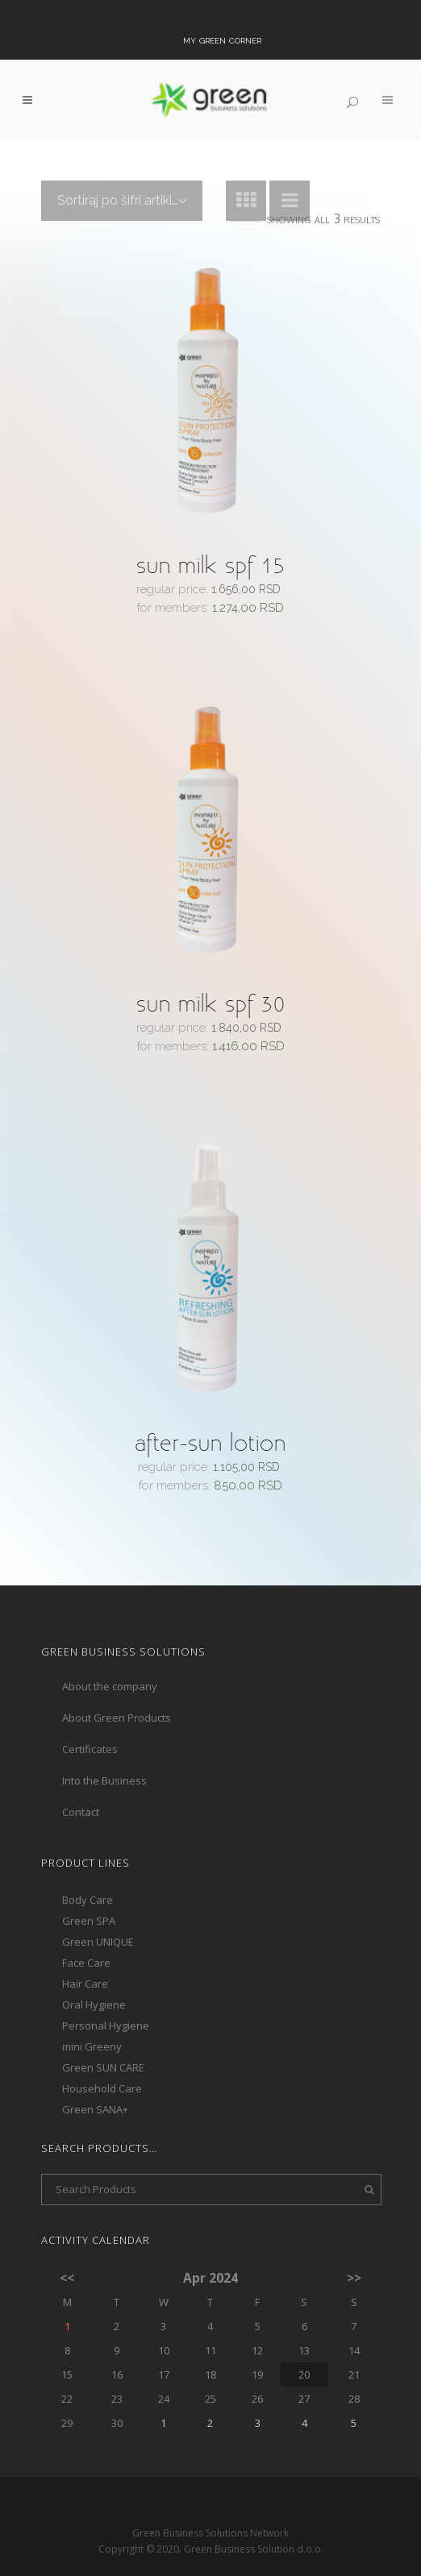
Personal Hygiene (105, 1995)
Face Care (86, 1933)
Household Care (102, 2058)
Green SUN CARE (103, 2037)
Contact (80, 1782)
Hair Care (85, 1954)
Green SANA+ (95, 2079)
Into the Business (104, 1750)
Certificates (90, 1719)
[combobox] (121, 201)
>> (354, 2249)
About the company (109, 1656)
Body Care (87, 1870)
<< (67, 2249)
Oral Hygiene (94, 1974)
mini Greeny (92, 2016)
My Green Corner (222, 39)
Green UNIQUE (98, 1912)
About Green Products (116, 1688)
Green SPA (88, 1891)
